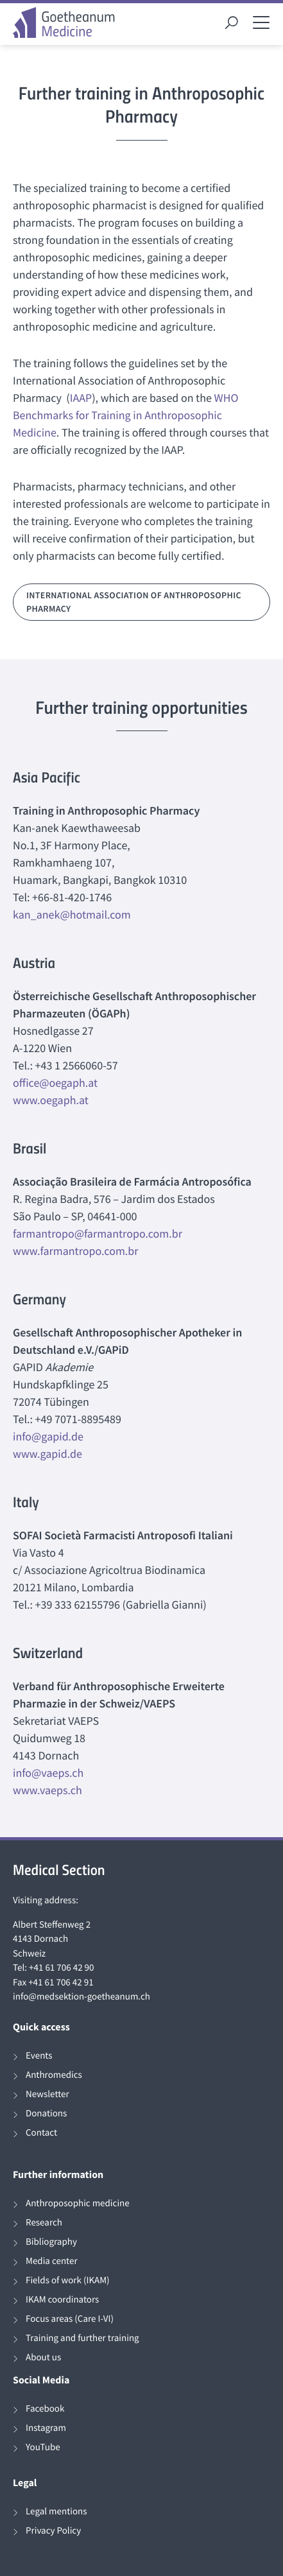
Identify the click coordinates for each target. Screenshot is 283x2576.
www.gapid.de (47, 1453)
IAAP (81, 397)
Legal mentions (56, 2511)
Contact (41, 2133)
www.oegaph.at (51, 1100)
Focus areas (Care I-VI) (70, 2319)
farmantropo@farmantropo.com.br (97, 1233)
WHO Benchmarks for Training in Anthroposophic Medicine (125, 415)
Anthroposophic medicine (78, 2203)
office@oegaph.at (55, 1082)
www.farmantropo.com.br (76, 1250)
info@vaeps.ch (48, 1772)
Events (39, 2056)
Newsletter (47, 2094)
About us (43, 2357)
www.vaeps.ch (47, 1790)
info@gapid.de (48, 1436)
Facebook (45, 2409)
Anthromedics (54, 2075)
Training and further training (82, 2338)
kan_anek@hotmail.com (72, 914)
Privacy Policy (53, 2531)
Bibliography (51, 2242)
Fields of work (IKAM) (68, 2280)
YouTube (43, 2447)
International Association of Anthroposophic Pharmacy (133, 601)
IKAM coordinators (62, 2300)
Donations (46, 2113)
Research (44, 2223)
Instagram (46, 2428)
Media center (52, 2261)
